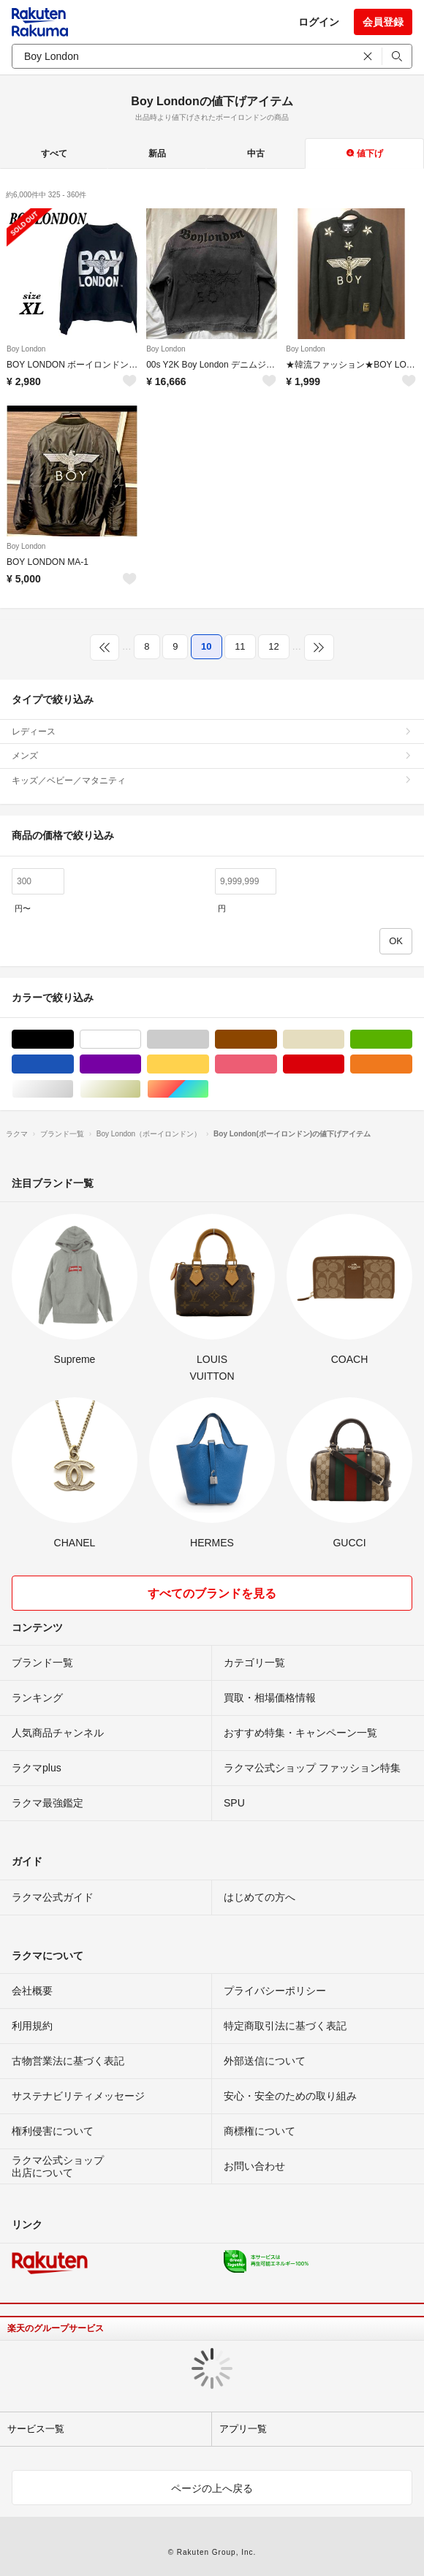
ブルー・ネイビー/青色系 (73, 1064)
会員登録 (383, 22)
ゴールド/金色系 (140, 1089)
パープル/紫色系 (140, 1064)
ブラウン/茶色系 (276, 1039)
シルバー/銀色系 (73, 1089)
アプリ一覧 (243, 2428)
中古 (256, 153)
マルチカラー (208, 1089)
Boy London (26, 349)
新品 (157, 153)
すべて (54, 153)
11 (240, 646)
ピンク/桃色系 (276, 1064)
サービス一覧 (35, 2428)
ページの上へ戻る (212, 2488)
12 (273, 646)
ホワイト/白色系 (140, 1039)
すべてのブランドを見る (212, 1593)
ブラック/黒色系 (73, 1039)
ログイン (318, 22)
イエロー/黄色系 (208, 1064)
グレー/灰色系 (208, 1039)
